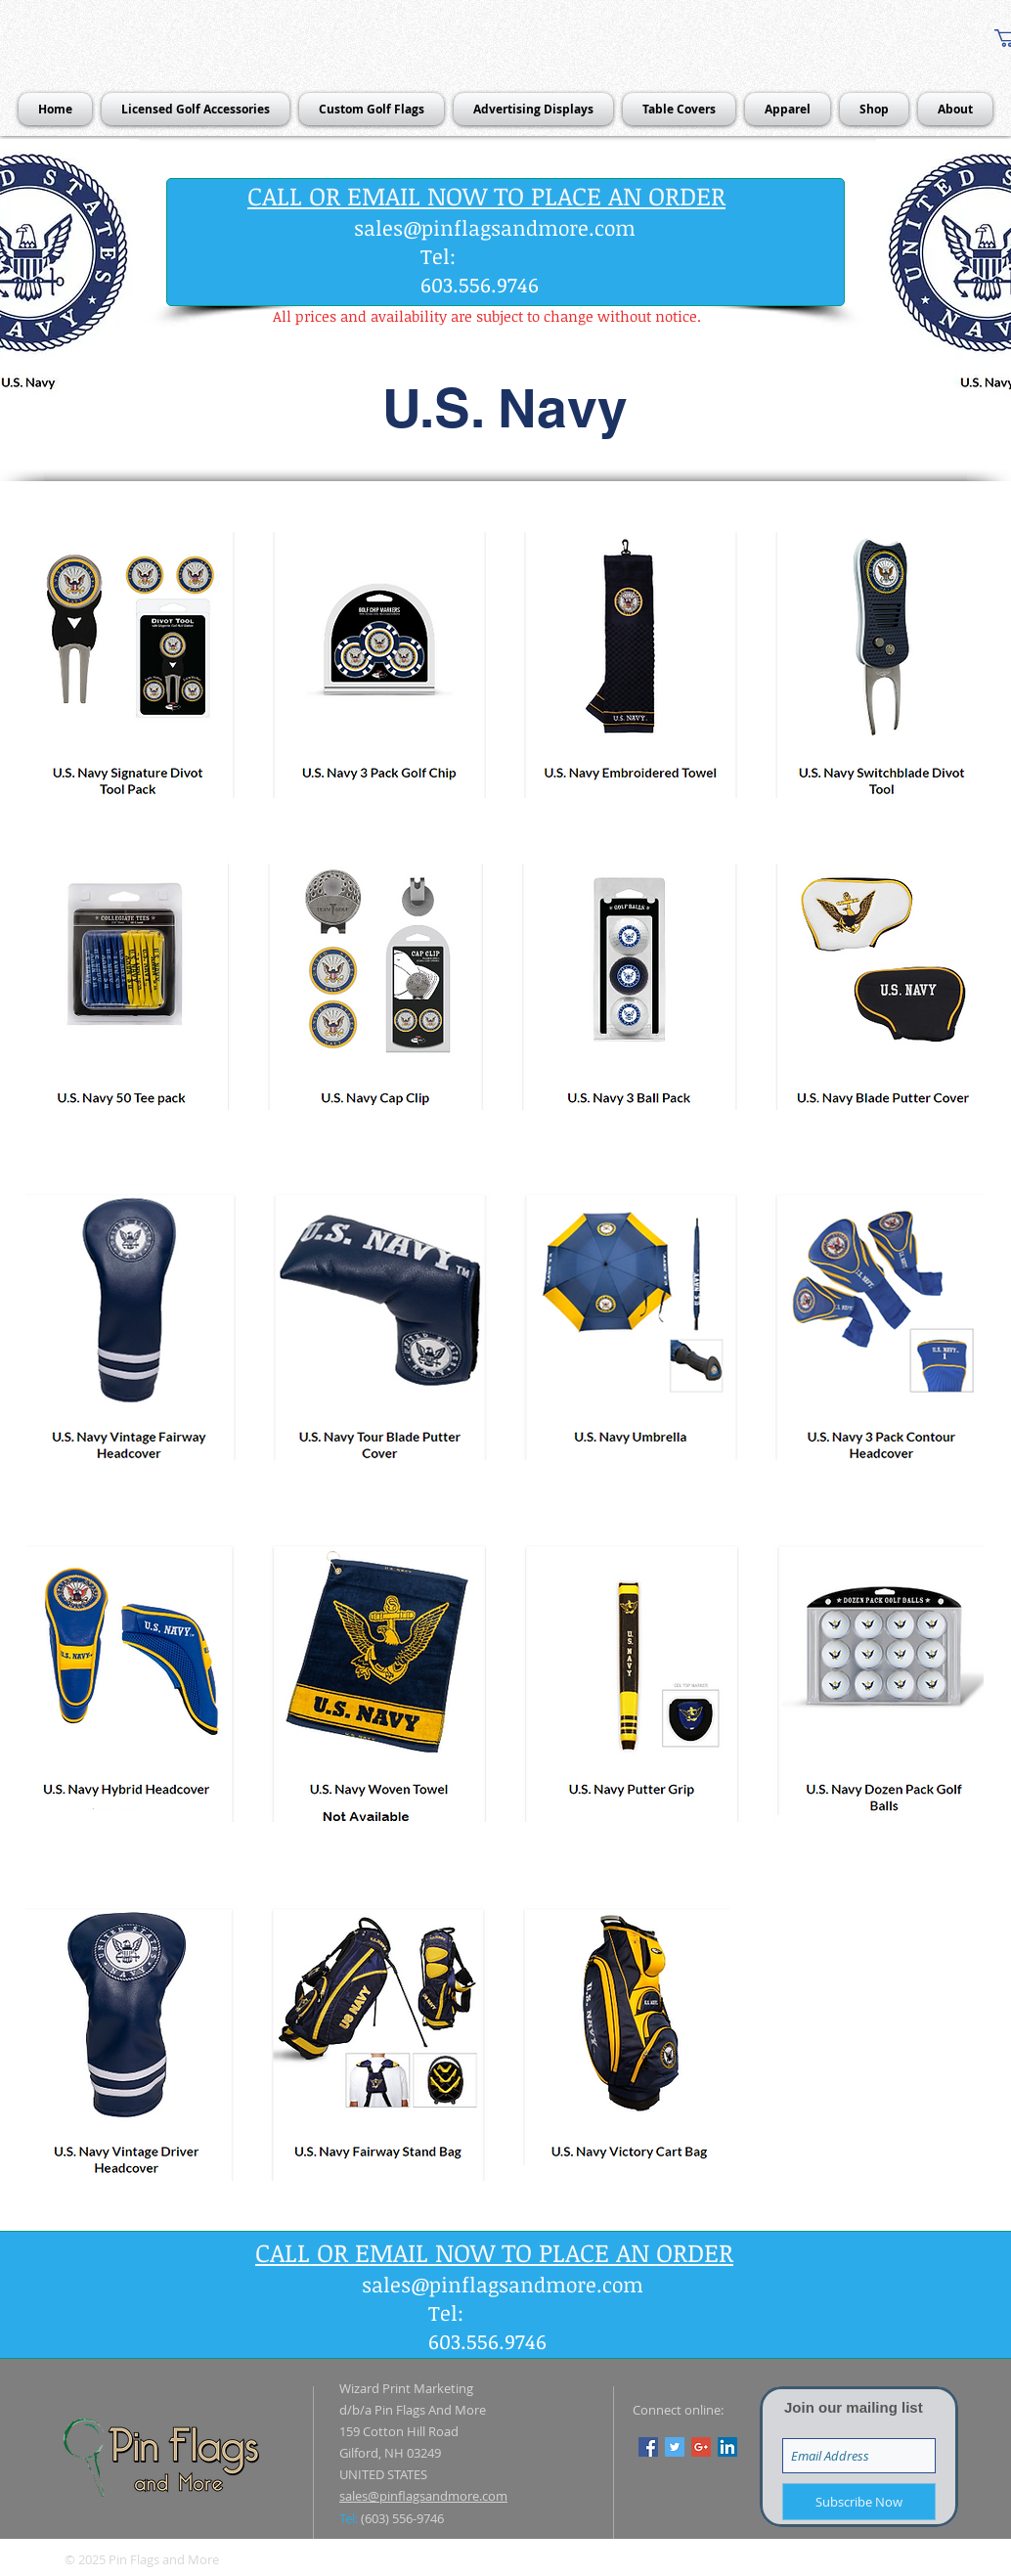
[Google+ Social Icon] (701, 2447)
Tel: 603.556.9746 (479, 270)
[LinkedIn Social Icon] (727, 2447)
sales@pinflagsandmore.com (495, 227)
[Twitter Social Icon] (674, 2447)
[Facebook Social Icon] (648, 2447)
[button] (504, 408)
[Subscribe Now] (859, 2501)
